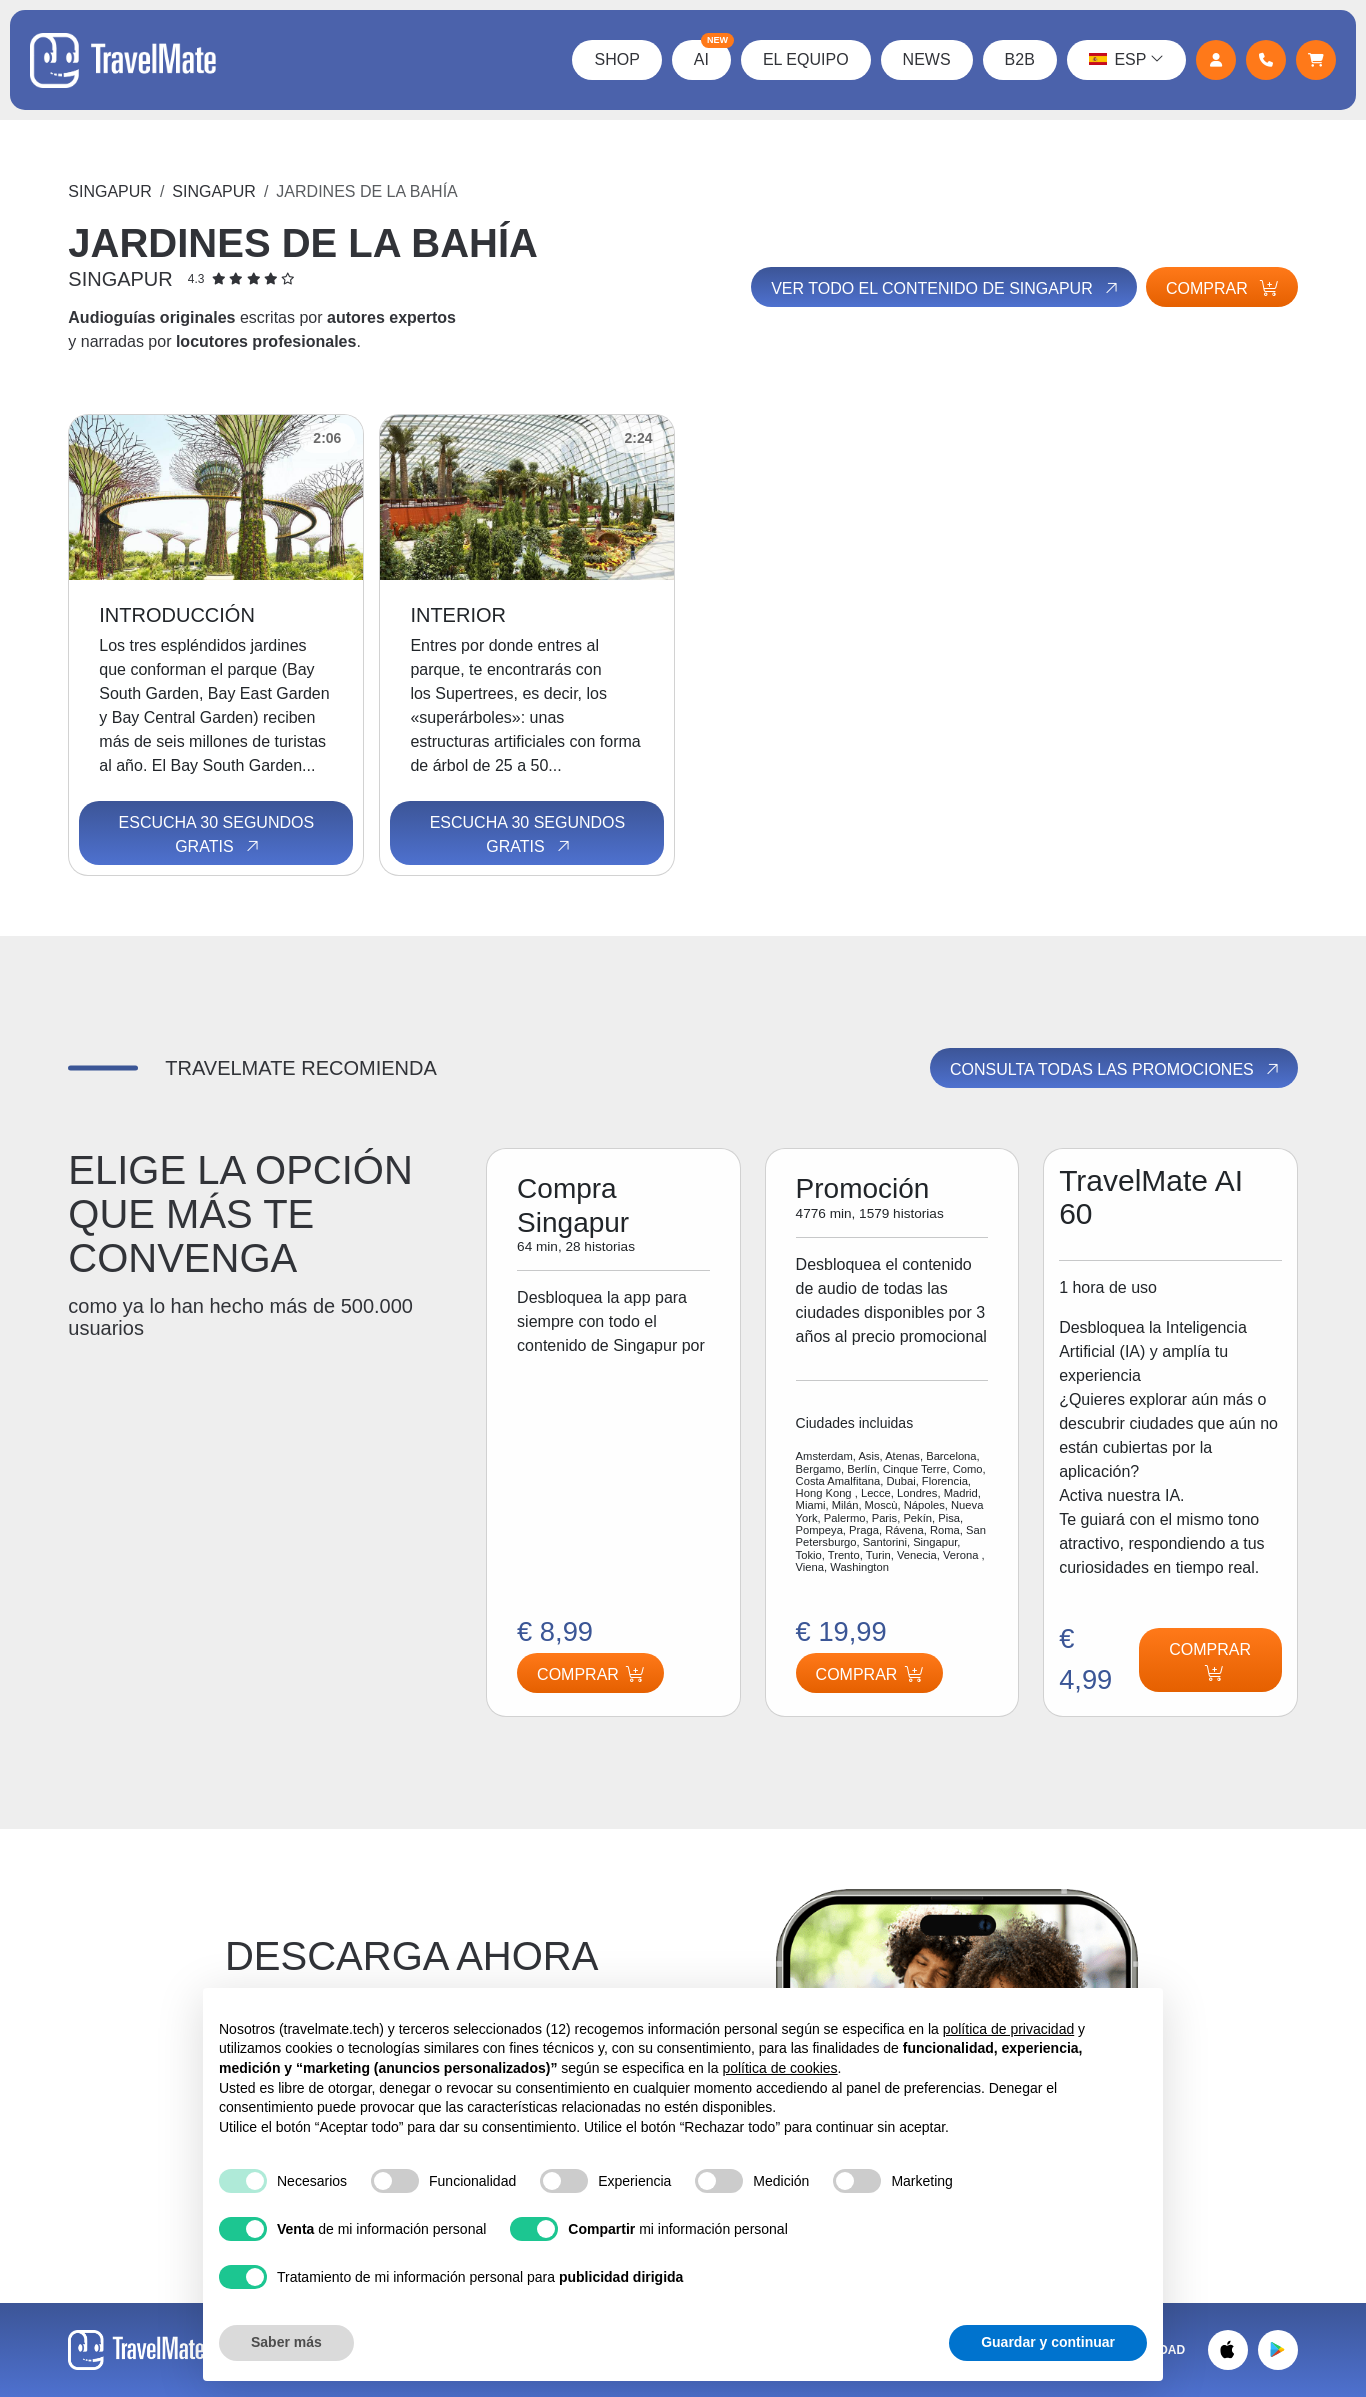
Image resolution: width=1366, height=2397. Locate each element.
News (926, 59)
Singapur (110, 191)
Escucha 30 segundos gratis (217, 835)
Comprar (1222, 288)
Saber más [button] (286, 2342)
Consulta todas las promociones (1116, 1070)
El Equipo (805, 59)
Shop (616, 59)
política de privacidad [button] (1009, 2029)
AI (711, 54)
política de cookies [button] (779, 2068)
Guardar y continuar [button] (1048, 2342)
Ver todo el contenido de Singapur (944, 288)
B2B (1019, 59)
